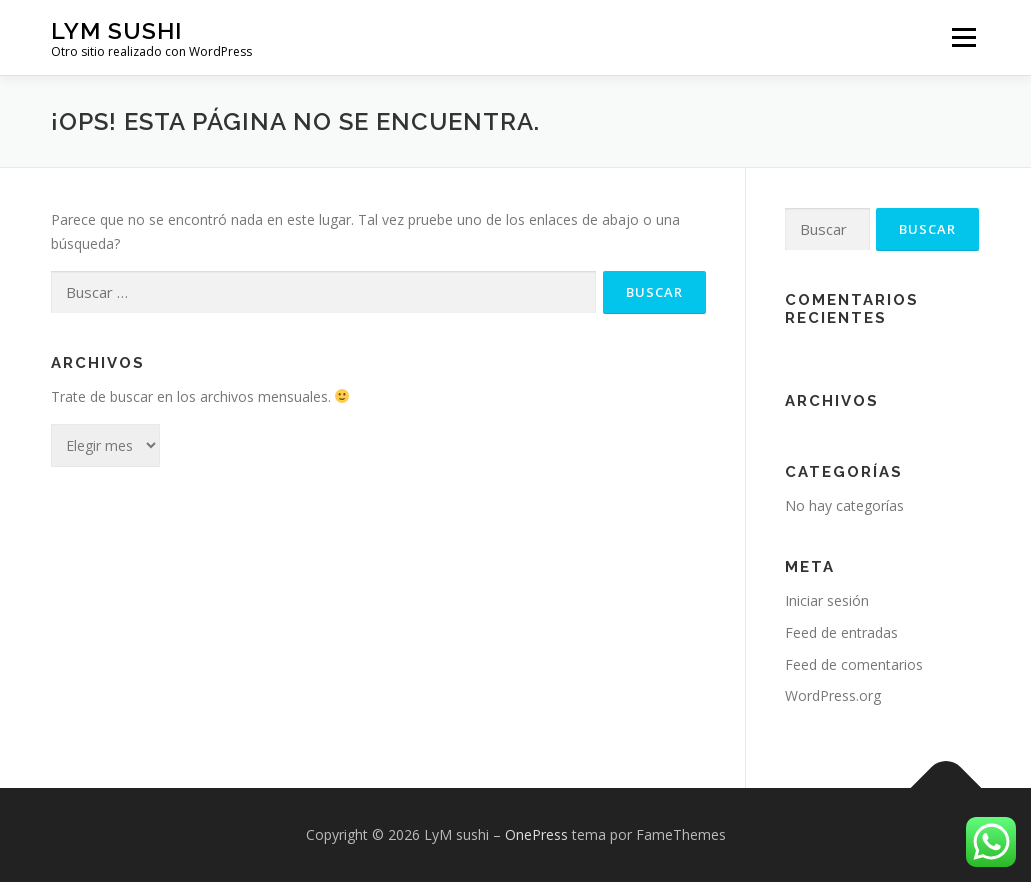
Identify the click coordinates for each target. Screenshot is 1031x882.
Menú (963, 37)
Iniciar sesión (827, 600)
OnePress (536, 834)
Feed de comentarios (854, 664)
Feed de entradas (841, 632)
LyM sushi (116, 30)
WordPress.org (833, 695)
